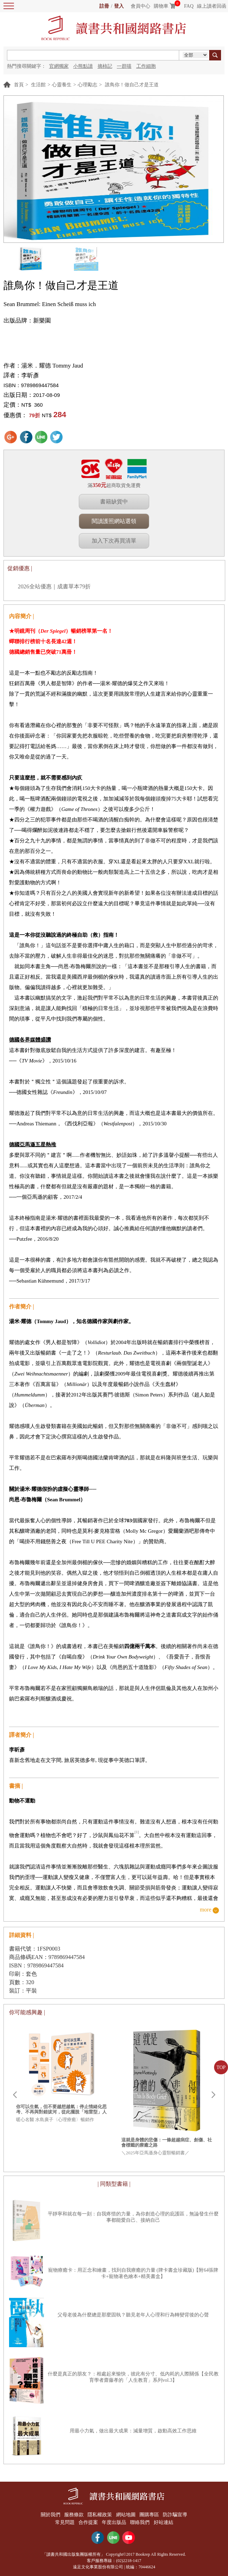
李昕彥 (30, 375)
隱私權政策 (99, 2514)
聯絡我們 (141, 2521)
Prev (14, 2094)
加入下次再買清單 (114, 541)
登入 (119, 6)
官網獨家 (59, 66)
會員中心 (140, 6)
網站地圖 (126, 2514)
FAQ (188, 6)
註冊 (104, 6)
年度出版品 (114, 2521)
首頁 (19, 84)
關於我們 (48, 2514)
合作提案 (87, 2521)
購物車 (161, 6)
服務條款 (73, 2514)
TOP (221, 2067)
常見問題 (63, 2521)
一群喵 (124, 66)
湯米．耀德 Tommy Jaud (52, 365)
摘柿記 (105, 66)
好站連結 (165, 2521)
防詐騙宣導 (177, 2514)
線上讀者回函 (211, 6)
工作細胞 (146, 66)
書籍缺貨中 (114, 502)
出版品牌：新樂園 (27, 320)
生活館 (38, 84)
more (205, 1910)
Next (213, 2094)
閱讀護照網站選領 (114, 521)
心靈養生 (61, 84)
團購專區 (150, 2514)
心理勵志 (87, 84)
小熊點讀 (83, 66)
